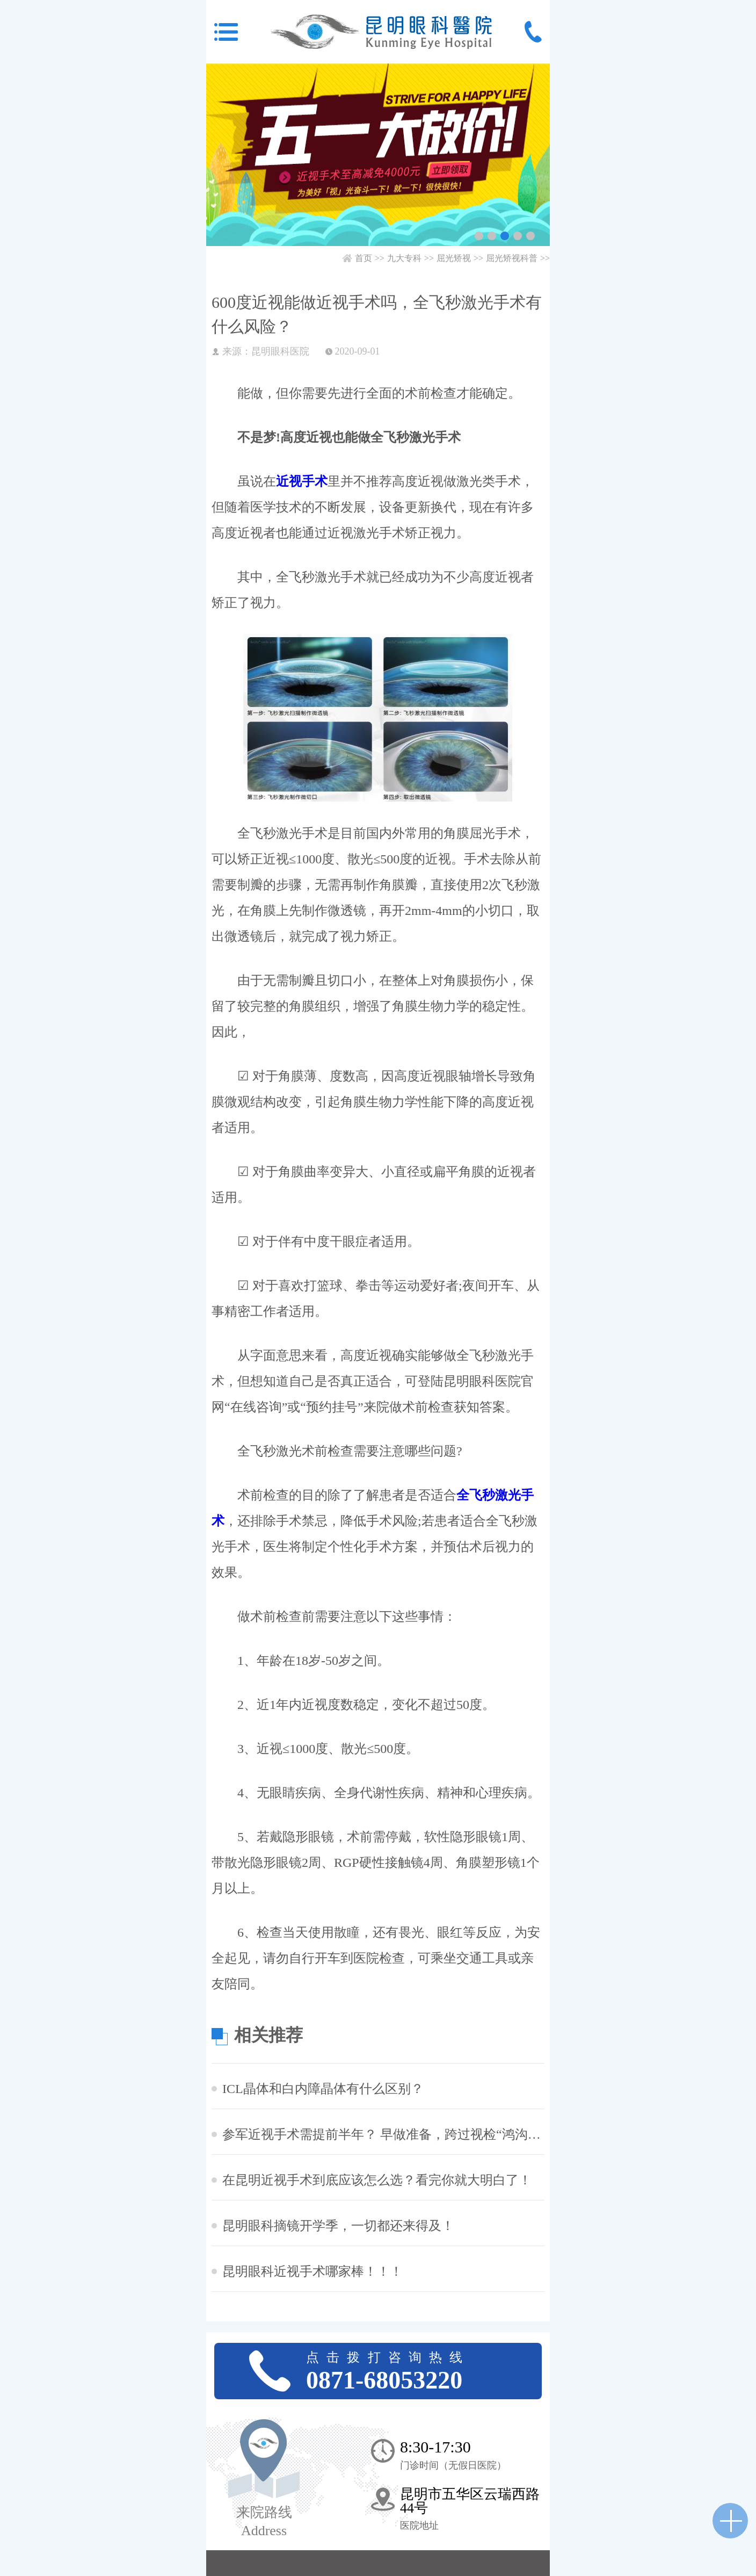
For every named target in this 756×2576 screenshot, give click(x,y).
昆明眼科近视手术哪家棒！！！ (312, 2271)
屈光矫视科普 (511, 258)
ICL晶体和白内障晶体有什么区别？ (323, 2088)
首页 (363, 258)
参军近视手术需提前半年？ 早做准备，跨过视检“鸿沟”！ (383, 2134)
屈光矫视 (454, 258)
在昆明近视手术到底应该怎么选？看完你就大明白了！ (377, 2180)
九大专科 (404, 258)
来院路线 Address (264, 2521)
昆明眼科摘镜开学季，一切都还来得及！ (338, 2225)
